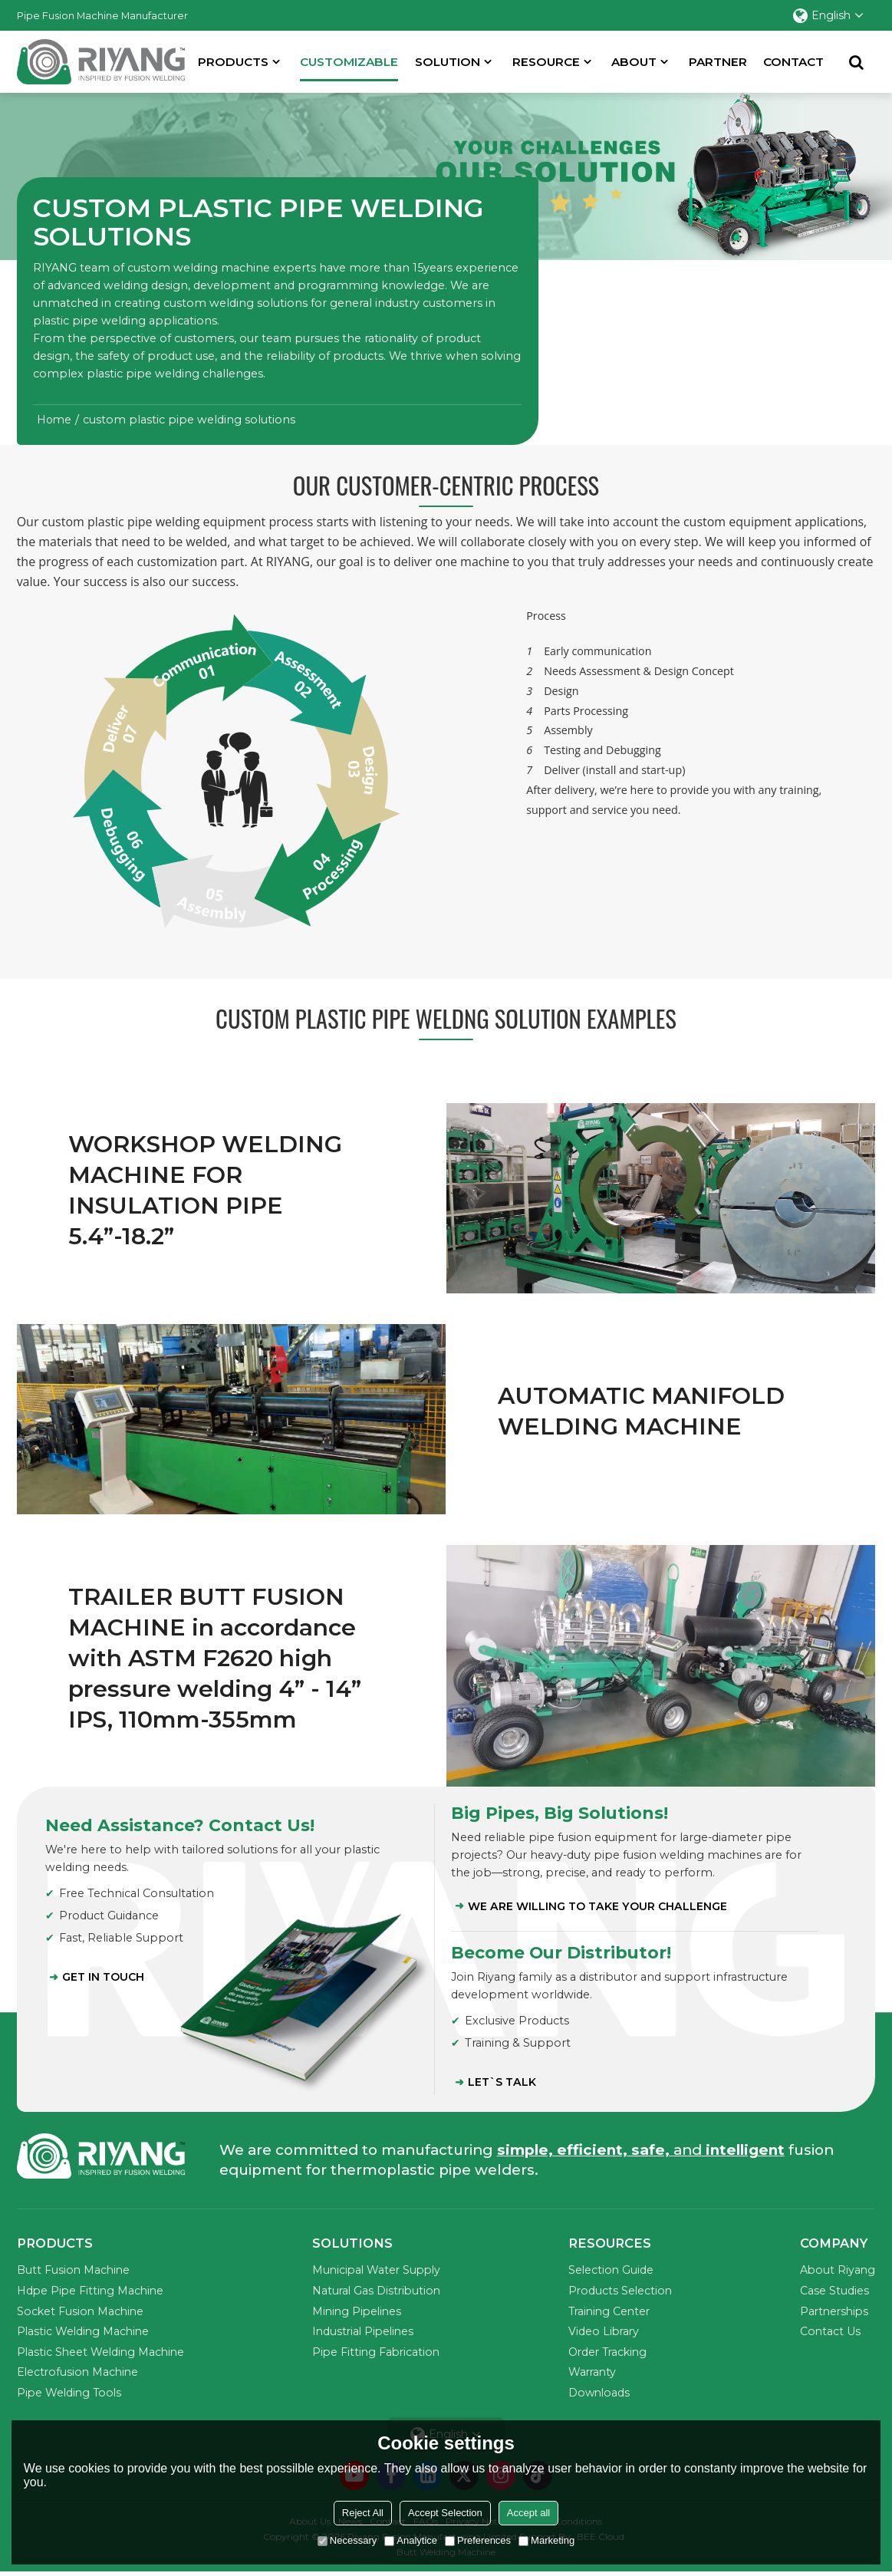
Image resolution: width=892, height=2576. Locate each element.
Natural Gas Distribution (378, 2293)
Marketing (546, 2540)
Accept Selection (445, 2512)
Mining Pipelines (358, 2314)
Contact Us (829, 2334)
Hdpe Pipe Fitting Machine (92, 2293)
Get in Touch (104, 1978)
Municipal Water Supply (379, 2273)
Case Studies (832, 2293)
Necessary (347, 2540)
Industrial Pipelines (365, 2334)
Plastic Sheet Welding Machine (103, 2355)
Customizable (350, 67)
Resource (547, 61)
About (635, 61)
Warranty (594, 2376)
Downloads (601, 2396)
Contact (795, 61)
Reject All (362, 2512)
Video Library (605, 2334)
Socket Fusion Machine (81, 2314)
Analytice (410, 2540)
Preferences (478, 2540)
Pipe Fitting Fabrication (377, 2355)
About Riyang (836, 2273)
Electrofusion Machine (79, 2376)
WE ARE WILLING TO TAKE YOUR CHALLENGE (598, 1907)
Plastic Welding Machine (85, 2334)
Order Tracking (610, 2355)
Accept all (528, 2512)
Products (234, 61)
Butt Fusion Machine (74, 2273)
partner (719, 61)
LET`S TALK (503, 2084)
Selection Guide (612, 2273)
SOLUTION (449, 61)
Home (54, 420)
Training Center (612, 2314)
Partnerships (834, 2314)
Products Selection (622, 2293)
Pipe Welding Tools (71, 2396)
